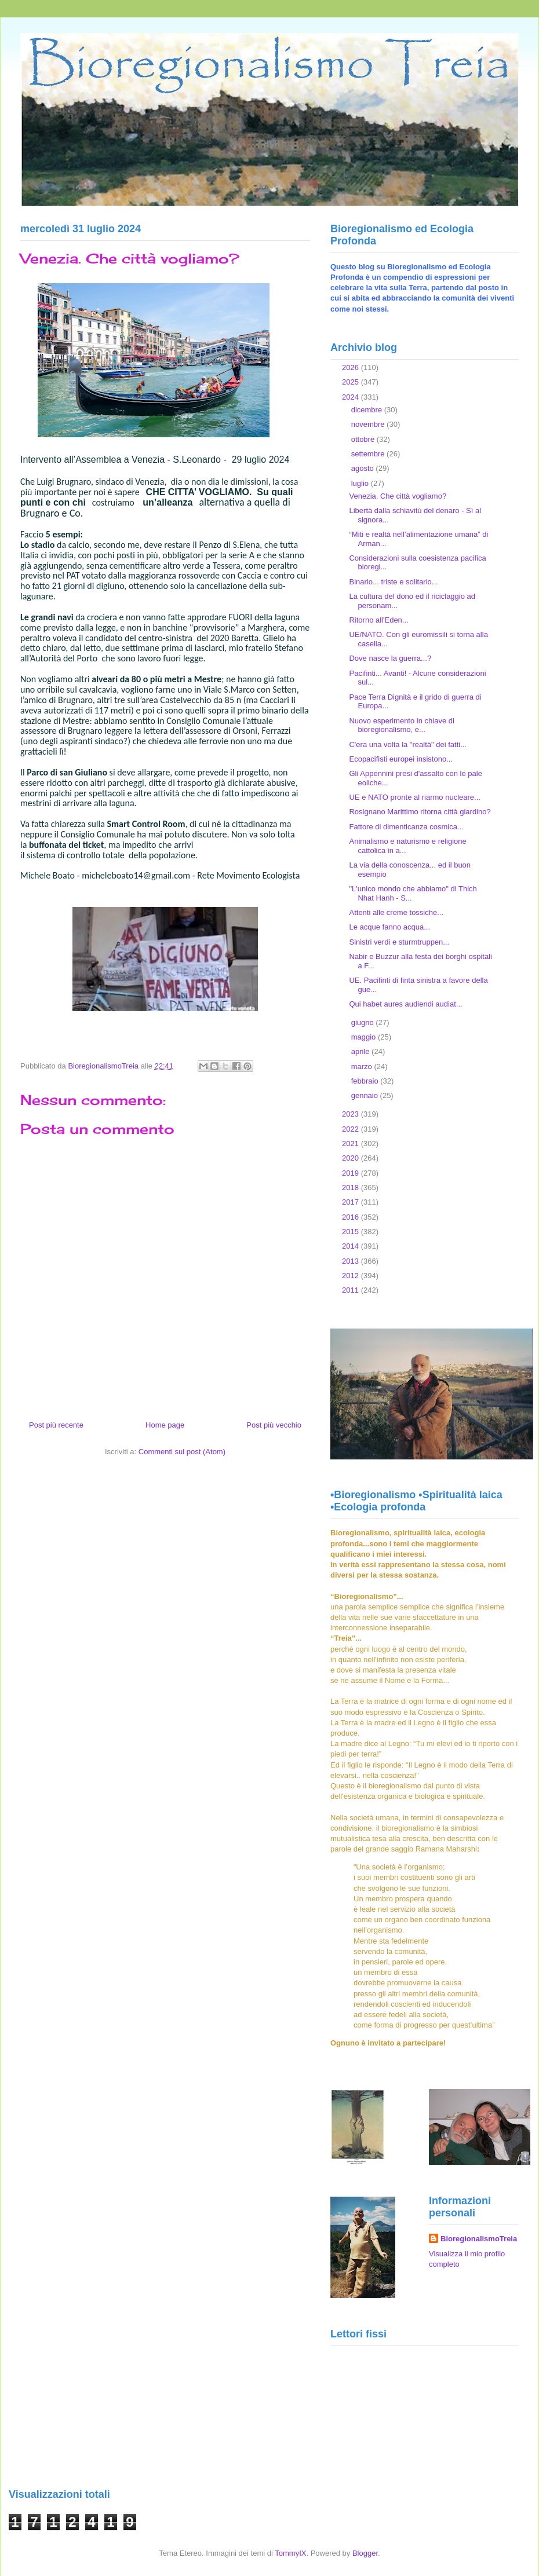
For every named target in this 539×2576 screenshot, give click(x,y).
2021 (351, 1143)
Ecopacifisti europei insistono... (400, 759)
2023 (351, 1114)
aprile (361, 1051)
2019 (351, 1173)
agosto (363, 468)
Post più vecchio (273, 1425)
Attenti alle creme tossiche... (396, 912)
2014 (351, 1246)
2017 (351, 1202)
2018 (351, 1187)
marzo (362, 1066)
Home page (164, 1425)
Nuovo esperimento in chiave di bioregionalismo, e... (401, 725)
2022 (351, 1129)
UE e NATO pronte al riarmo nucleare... (414, 797)
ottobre (364, 439)
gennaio (365, 1095)
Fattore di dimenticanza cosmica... (406, 826)
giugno (363, 1022)
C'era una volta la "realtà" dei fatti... (407, 744)
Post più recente (56, 1425)
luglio (361, 483)
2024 (351, 397)
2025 (351, 382)
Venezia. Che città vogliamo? (397, 496)
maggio (364, 1037)
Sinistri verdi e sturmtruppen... (399, 942)
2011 (351, 1290)
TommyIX (290, 2553)
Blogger (365, 2553)
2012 (351, 1275)
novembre (369, 424)
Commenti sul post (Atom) (182, 1451)
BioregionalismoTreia (478, 2238)
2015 (351, 1231)
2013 (351, 1261)
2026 (351, 367)
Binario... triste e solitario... (393, 581)
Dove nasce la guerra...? (390, 658)
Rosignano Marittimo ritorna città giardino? (419, 811)
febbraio (366, 1081)
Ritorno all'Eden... (378, 620)
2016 (351, 1217)
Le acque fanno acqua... (389, 927)
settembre (369, 453)
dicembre (367, 409)
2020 (351, 1158)
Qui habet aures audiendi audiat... (405, 1004)
